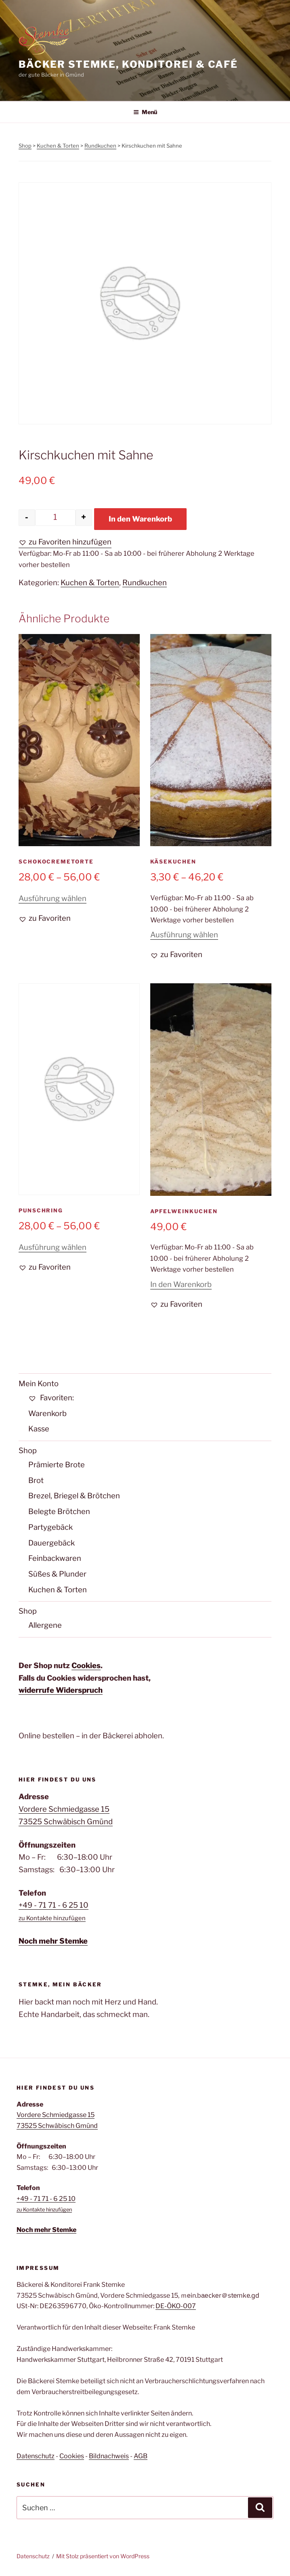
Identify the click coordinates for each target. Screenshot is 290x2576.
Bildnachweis (109, 2456)
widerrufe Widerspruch (61, 1690)
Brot (36, 1480)
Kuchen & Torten (58, 145)
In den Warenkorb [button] (181, 1284)
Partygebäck (50, 1527)
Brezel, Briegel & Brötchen (74, 1495)
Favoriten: (51, 1397)
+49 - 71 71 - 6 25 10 (53, 1905)
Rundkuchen (100, 145)
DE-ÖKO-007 (176, 2306)
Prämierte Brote (56, 1464)
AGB (140, 2456)
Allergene (45, 1625)
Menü (145, 111)
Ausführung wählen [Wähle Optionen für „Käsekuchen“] (184, 934)
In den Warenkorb (140, 519)
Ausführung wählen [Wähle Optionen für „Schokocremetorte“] (52, 898)
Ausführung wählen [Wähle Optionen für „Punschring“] (52, 1247)
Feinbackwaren (54, 1558)
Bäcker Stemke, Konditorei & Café (128, 64)
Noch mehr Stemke (53, 1941)
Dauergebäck (51, 1543)
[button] (65, 542)
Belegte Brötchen (59, 1511)
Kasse (38, 1428)
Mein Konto (39, 1383)
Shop (25, 145)
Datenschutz (36, 2456)
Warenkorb (47, 1413)
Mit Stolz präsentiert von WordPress (102, 2556)
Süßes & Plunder (57, 1574)
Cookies (86, 1665)
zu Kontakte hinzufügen (52, 1918)
